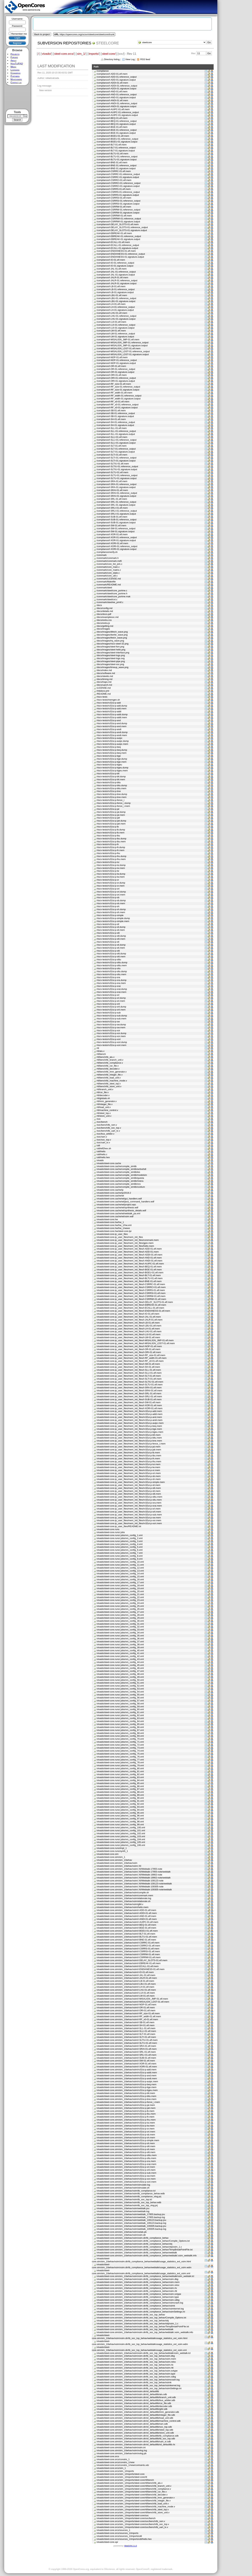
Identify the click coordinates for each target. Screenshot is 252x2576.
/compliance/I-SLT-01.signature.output (115, 451)
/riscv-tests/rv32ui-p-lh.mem (110, 850)
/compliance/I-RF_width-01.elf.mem (114, 392)
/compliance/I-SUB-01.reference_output (116, 519)
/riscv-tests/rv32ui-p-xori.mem (111, 1045)
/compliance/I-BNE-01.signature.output (115, 168)
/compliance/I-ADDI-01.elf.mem (112, 82)
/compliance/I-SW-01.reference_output (115, 528)
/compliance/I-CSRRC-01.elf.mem (113, 171)
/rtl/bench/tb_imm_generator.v (111, 1071)
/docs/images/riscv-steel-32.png (112, 643)
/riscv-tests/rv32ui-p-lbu (108, 835)
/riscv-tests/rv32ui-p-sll (107, 924)
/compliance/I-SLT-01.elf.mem (111, 445)
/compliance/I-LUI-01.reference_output (115, 325)
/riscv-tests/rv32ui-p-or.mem (110, 885)
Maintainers (16, 79)
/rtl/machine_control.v (107, 1110)
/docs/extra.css (104, 620)
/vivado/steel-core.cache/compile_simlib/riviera (119, 1181)
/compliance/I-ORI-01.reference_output (116, 378)
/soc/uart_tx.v (103, 1142)
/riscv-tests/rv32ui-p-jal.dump (110, 812)
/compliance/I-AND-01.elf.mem (111, 91)
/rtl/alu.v (100, 1051)
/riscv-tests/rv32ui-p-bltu (108, 782)
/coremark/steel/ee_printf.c (109, 602)
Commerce (15, 73)
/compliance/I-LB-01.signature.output (115, 292)
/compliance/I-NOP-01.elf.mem (112, 357)
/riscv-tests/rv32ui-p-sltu (108, 968)
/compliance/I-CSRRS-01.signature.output (117, 195)
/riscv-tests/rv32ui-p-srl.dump (111, 998)
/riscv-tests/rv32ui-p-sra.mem (111, 983)
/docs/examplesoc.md (107, 617)
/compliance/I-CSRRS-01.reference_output (118, 192)
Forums (14, 57)
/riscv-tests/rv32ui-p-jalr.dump (111, 820)
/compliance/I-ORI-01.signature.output (115, 381)
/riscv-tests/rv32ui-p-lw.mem (110, 877)
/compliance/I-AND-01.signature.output (116, 97)
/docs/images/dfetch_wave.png (112, 631)
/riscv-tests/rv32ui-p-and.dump (111, 723)
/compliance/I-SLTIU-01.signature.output (116, 469)
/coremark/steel (104, 587)
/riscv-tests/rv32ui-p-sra (108, 977)
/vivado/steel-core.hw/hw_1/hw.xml (113, 1225)
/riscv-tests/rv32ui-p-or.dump (110, 882)
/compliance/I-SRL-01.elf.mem (111, 499)
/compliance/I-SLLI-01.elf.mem (111, 437)
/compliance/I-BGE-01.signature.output (116, 133)
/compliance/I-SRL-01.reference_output (116, 502)
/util (98, 1145)
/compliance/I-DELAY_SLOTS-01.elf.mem (117, 224)
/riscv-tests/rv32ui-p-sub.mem (111, 1018)
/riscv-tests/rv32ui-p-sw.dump (111, 1024)
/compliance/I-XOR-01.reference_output (116, 537)
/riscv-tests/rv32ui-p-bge (108, 756)
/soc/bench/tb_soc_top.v (108, 1127)
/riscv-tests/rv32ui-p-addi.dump (112, 714)
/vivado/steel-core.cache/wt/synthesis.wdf (117, 1207)
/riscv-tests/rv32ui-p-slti (108, 950)
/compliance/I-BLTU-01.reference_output (116, 156)
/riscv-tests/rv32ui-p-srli (108, 1004)
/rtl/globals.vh (103, 1098)
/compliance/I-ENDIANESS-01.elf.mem (116, 251)
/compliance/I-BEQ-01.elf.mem (111, 118)
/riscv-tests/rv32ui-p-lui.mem (110, 868)
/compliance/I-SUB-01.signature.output (115, 522)
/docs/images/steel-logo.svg (110, 658)
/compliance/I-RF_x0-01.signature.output (117, 407)
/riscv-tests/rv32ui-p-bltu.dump (111, 785)
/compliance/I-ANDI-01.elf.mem (112, 100)
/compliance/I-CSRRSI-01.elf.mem (113, 197)
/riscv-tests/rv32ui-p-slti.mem (110, 956)
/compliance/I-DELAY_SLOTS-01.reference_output (122, 227)
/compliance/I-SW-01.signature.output (115, 531)
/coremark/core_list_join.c (109, 564)
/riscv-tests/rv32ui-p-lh (107, 844)
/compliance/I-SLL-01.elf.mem (111, 428)
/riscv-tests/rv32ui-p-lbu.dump (111, 838)
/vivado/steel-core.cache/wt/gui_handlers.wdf (119, 1198)
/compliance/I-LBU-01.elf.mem (111, 295)
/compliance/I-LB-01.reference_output (115, 289)
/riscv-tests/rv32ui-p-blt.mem (110, 779)
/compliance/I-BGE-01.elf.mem (111, 127)
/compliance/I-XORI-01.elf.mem (112, 543)
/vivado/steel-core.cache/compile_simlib (116, 1166)
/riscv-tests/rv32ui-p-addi (108, 711)
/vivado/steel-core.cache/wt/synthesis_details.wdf (121, 1210)
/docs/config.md (104, 608)
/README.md (103, 694)
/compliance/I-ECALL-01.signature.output (117, 248)
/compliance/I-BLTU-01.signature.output (116, 159)
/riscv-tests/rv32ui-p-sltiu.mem (111, 965)
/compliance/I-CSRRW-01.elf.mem (113, 206)
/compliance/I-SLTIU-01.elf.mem (112, 463)
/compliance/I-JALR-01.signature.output (116, 283)
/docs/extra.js (103, 623)
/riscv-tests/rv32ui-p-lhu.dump (111, 856)
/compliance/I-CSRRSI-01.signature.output (117, 203)
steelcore (107, 43)
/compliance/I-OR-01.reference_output (115, 369)
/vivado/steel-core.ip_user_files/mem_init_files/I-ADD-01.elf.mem (129, 1248)
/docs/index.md (104, 670)
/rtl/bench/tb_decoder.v (108, 1068)
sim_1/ (81, 53)
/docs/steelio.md (104, 676)
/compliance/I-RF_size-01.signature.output (117, 389)
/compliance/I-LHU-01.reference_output (116, 316)
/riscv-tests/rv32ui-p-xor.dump (111, 1033)
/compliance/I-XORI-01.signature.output (116, 549)
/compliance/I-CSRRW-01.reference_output (118, 209)
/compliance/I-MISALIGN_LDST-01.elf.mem (118, 348)
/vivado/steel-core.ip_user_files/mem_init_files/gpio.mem (124, 1243)
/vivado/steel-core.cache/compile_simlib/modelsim (121, 1175)
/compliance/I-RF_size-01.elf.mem (113, 384)
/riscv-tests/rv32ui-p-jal (107, 809)
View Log (130, 59)
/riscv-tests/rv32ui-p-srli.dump (111, 1006)
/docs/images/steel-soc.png (110, 664)
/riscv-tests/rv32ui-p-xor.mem (111, 1036)
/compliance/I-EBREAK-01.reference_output (118, 236)
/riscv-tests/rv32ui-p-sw (108, 1021)
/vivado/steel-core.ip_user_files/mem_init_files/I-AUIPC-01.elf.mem (130, 1263)
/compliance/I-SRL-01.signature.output (115, 505)
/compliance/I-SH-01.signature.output (115, 425)
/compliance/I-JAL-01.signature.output (115, 274)
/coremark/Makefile (106, 581)
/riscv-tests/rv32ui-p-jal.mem (110, 815)
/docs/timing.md (104, 679)
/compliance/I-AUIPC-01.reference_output (117, 112)
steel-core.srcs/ (64, 53)
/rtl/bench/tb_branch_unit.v (109, 1060)
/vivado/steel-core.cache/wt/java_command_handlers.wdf (125, 1201)
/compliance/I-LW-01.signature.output (115, 336)
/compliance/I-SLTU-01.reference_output (116, 475)
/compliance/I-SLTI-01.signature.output (115, 460)
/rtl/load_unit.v (103, 1107)
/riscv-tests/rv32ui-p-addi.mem (111, 717)
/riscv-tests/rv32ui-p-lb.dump (110, 829)
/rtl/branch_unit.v (104, 1089)
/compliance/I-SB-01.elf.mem (111, 410)
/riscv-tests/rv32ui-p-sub (108, 1012)
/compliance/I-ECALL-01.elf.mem (113, 242)
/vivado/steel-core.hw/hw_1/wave (113, 1228)
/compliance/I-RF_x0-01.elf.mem (112, 401)
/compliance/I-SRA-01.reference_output (116, 484)
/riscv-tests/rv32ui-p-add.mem (111, 708)
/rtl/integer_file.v (104, 1104)
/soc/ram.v (101, 1136)
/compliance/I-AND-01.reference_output (116, 94)
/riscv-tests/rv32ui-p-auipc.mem (112, 744)
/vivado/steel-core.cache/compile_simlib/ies (118, 1172)
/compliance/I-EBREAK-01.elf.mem (114, 233)
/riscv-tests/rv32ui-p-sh (107, 906)
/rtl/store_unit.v (103, 1116)
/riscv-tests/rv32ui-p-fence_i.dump (113, 803)
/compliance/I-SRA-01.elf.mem (111, 481)
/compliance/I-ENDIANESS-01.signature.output (120, 257)
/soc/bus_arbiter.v (105, 1133)
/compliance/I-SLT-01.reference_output (116, 448)
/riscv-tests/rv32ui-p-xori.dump (111, 1042)
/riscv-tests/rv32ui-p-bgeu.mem (112, 770)
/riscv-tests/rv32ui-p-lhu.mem (111, 859)
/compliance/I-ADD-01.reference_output (116, 77)
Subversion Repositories (64, 43)
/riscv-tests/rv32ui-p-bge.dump (111, 759)
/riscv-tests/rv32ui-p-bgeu (109, 764)
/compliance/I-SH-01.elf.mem (111, 419)
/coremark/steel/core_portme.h (111, 593)
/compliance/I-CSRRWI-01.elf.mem (114, 215)
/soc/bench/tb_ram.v (106, 1125)
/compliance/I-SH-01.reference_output (115, 422)
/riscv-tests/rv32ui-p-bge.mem (111, 761)
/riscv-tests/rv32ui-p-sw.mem (110, 1027)
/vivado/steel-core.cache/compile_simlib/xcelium (120, 1187)
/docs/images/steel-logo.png (110, 655)
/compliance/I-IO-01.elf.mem (110, 260)
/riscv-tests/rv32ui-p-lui (107, 862)
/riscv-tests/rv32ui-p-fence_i (110, 800)
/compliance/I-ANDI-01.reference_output (116, 103)
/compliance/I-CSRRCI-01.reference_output (118, 183)
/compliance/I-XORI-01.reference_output (116, 546)
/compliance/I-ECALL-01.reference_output (117, 245)
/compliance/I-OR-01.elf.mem (111, 366)
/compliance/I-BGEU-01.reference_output (117, 139)
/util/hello (100, 1151)
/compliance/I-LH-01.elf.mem (110, 304)
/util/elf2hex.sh (103, 1148)
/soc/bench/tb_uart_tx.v (108, 1130)
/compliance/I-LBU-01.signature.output (115, 301)
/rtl (97, 1048)
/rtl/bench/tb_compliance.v (109, 1062)
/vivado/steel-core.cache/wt (110, 1195)
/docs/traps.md (103, 682)
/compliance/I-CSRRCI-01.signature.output (117, 186)
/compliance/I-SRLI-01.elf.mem (112, 508)
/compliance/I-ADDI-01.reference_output (116, 85)
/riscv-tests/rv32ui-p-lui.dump (110, 865)
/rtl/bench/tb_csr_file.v (107, 1065)
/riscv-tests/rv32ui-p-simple (110, 915)
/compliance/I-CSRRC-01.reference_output (118, 174)
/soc (98, 1119)
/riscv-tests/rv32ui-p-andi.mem (111, 735)
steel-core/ (108, 53)
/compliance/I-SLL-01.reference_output (116, 431)
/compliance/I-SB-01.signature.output (115, 416)
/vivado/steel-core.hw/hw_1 (110, 1222)
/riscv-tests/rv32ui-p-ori (107, 888)
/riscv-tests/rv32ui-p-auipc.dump (112, 741)
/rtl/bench (101, 1054)
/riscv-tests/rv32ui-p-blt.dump (111, 776)
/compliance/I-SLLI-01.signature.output (115, 443)
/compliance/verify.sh (106, 552)
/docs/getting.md (104, 626)
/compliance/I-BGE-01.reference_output (116, 130)
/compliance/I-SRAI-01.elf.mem (112, 490)
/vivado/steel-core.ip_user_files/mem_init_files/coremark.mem (127, 1240)
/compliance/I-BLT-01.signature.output (115, 150)
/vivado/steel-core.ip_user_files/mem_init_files (119, 1237)
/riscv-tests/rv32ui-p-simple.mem (112, 921)
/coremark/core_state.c (108, 573)
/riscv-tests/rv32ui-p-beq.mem (111, 753)
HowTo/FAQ (16, 63)
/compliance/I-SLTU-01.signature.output (116, 478)
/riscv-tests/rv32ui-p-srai (108, 986)
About (13, 60)
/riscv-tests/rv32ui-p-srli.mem (110, 1009)
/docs (99, 605)
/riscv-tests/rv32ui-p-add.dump (111, 705)
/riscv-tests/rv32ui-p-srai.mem (111, 992)
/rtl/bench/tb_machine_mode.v (111, 1080)
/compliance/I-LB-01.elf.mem (110, 286)
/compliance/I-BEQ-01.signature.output (116, 124)
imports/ (94, 53)
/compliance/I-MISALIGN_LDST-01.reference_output (122, 351)
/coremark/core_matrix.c (108, 570)
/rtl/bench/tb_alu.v (105, 1057)
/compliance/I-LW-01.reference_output (115, 333)
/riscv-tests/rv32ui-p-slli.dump (111, 936)
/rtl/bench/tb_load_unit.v (108, 1077)
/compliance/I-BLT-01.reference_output (116, 147)
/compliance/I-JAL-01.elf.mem (111, 268)
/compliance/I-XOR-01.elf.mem (112, 534)
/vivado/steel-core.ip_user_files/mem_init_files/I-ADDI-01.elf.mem (129, 1254)
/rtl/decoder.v (102, 1095)
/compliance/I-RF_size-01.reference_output (118, 386)
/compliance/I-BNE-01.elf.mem (111, 162)
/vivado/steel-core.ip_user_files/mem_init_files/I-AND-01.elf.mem (129, 1257)
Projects (14, 54)
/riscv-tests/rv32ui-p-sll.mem (110, 930)
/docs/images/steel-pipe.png (110, 661)
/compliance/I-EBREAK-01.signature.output (118, 239)
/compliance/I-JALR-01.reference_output (116, 280)
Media (13, 66)
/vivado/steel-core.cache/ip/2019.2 (113, 1193)
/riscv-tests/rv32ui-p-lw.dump (110, 874)
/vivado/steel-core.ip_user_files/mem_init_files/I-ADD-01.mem (127, 1251)
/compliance (102, 71)
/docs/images (103, 628)
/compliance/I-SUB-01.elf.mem (111, 516)
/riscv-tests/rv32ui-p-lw (107, 871)
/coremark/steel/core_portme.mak (113, 596)
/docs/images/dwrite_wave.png (112, 634)
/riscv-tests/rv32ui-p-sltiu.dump (111, 962)
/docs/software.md (105, 673)
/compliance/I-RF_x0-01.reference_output (117, 404)
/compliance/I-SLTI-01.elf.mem (111, 454)
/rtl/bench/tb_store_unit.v (108, 1086)
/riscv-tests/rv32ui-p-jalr (108, 817)
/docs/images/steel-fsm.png (110, 646)
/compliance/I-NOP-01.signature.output (116, 363)
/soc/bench (101, 1122)
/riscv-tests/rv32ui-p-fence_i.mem (113, 806)
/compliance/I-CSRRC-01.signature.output (117, 177)
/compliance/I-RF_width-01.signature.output (118, 398)
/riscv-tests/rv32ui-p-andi (108, 729)
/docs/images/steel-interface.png (112, 652)
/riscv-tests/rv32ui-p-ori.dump (111, 891)
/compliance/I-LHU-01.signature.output (115, 319)
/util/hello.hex (103, 1157)
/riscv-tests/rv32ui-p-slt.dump (110, 944)
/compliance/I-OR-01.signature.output (115, 372)
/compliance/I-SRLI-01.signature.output (116, 513)
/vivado (100, 1160)
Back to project (42, 34)
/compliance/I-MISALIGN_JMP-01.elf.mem (117, 339)
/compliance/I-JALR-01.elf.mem (112, 277)
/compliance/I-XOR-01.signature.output (116, 540)
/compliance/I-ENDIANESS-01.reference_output (120, 254)
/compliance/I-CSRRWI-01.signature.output (118, 221)
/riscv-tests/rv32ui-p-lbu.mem (111, 841)
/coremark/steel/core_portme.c (111, 590)
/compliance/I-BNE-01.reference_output (116, 165)
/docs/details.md (104, 611)
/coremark (101, 555)
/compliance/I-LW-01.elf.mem (111, 330)
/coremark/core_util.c (107, 575)
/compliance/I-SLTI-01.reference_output (116, 457)
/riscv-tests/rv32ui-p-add (108, 702)
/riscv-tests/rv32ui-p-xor (108, 1030)
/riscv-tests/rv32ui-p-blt (107, 773)
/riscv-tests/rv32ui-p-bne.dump (111, 794)
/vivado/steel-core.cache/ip (109, 1190)
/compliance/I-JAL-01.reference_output (116, 271)
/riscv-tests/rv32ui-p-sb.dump (111, 900)
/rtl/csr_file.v (102, 1092)
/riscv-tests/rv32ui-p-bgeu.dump (112, 767)
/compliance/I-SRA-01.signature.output (115, 487)
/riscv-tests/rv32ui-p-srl (107, 995)
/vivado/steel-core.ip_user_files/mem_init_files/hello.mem (125, 1246)
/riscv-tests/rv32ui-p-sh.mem (110, 912)
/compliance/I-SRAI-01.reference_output (116, 493)
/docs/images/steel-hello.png (110, 649)
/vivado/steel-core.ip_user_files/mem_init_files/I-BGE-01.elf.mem (129, 1269)
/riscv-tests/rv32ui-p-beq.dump (111, 750)
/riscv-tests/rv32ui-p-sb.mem (110, 903)
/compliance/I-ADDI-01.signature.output (116, 88)
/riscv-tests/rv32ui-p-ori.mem (110, 894)
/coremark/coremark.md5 (109, 561)
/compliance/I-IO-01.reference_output (115, 262)
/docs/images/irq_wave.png (110, 640)
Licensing (14, 70)
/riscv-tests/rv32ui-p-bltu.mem (111, 788)
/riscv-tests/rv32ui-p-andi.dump (112, 732)
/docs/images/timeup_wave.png (112, 667)
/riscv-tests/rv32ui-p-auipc (109, 738)
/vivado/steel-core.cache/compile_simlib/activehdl (121, 1169)
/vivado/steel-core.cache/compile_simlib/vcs (118, 1184)
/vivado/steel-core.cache (108, 1163)
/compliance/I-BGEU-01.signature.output (116, 141)
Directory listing (112, 59)
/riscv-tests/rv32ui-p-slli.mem (110, 939)
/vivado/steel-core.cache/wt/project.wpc (116, 1204)
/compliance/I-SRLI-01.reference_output (116, 511)
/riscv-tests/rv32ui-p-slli (108, 933)
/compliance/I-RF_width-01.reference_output (118, 395)
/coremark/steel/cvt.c (106, 599)
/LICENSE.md (103, 688)
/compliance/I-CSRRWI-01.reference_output (118, 218)
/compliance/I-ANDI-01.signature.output (116, 106)
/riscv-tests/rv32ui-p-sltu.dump (111, 971)
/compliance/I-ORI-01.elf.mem (111, 375)
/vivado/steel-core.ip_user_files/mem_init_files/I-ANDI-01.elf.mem (129, 1260)
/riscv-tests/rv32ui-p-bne (108, 791)
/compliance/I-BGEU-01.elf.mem (112, 136)
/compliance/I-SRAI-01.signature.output (116, 496)
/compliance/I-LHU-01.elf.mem (111, 313)
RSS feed (145, 59)
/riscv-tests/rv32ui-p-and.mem (111, 726)
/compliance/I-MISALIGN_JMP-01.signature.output (122, 345)
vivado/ (46, 53)
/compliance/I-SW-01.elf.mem (111, 525)
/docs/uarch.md (104, 685)
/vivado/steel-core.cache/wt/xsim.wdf (114, 1216)
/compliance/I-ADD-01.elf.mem (111, 74)
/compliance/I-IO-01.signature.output (114, 265)
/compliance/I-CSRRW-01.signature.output (117, 212)
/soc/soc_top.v (103, 1139)
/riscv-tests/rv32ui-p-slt (107, 942)
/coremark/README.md (108, 584)
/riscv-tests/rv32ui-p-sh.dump (111, 909)
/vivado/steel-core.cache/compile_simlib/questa (120, 1178)
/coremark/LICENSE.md (108, 578)
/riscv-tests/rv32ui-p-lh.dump (110, 847)
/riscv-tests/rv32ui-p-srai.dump (111, 989)
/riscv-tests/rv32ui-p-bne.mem (111, 797)
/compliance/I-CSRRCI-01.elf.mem (113, 180)
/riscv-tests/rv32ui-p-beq (108, 747)
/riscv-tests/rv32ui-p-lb (107, 826)
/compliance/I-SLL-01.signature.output (115, 434)
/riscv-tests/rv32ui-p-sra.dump (111, 980)
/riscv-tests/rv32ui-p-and (108, 720)
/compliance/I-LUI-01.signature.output (115, 328)
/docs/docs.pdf (103, 614)
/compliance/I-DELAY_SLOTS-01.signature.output (121, 230)
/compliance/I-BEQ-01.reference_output (116, 121)
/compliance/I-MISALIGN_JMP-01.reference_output (122, 342)
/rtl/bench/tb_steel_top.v (108, 1083)
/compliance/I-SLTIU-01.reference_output (117, 466)
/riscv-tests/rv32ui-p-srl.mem (110, 1001)
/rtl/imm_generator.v (106, 1101)
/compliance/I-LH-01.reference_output (115, 307)
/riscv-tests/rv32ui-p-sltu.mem (111, 974)
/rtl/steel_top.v (103, 1113)
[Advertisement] (17, 97)
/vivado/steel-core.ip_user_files (112, 1234)
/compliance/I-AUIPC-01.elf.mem (113, 109)
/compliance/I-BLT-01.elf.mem (111, 144)
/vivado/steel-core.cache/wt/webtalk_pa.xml (118, 1213)
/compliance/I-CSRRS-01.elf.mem (113, 189)
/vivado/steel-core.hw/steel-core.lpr (114, 1231)
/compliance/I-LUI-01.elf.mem (111, 322)
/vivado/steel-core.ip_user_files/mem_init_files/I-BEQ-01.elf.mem (129, 1266)
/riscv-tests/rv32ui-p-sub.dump (111, 1015)
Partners (15, 76)
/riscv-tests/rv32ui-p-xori (108, 1039)
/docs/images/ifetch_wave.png (111, 637)
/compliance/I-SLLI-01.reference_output (116, 440)
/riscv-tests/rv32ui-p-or (107, 879)
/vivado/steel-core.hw (107, 1219)
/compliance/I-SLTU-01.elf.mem (112, 472)
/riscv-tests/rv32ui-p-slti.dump (111, 953)
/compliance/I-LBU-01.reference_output (116, 298)
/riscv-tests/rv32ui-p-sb (107, 897)
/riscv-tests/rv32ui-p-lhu (108, 853)
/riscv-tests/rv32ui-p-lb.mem (110, 832)
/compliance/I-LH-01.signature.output (115, 310)
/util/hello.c (101, 1154)
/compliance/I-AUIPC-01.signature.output (117, 115)
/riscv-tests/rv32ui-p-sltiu (108, 959)
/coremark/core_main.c (108, 567)
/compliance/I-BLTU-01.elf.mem (112, 153)
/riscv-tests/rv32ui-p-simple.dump (113, 918)
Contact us (15, 82)
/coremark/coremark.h (107, 558)
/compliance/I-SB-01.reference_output (115, 413)
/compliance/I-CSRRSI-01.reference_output (118, 200)
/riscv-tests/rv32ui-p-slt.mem (110, 947)
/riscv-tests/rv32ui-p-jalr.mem (110, 823)
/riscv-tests (101, 696)
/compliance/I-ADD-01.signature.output (116, 79)
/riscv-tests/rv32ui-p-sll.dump (110, 927)
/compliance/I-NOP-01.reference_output (116, 360)
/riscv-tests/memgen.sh (108, 699)
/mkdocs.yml (102, 691)
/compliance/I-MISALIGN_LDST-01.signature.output (122, 354)
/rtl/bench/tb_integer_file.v (109, 1074)
